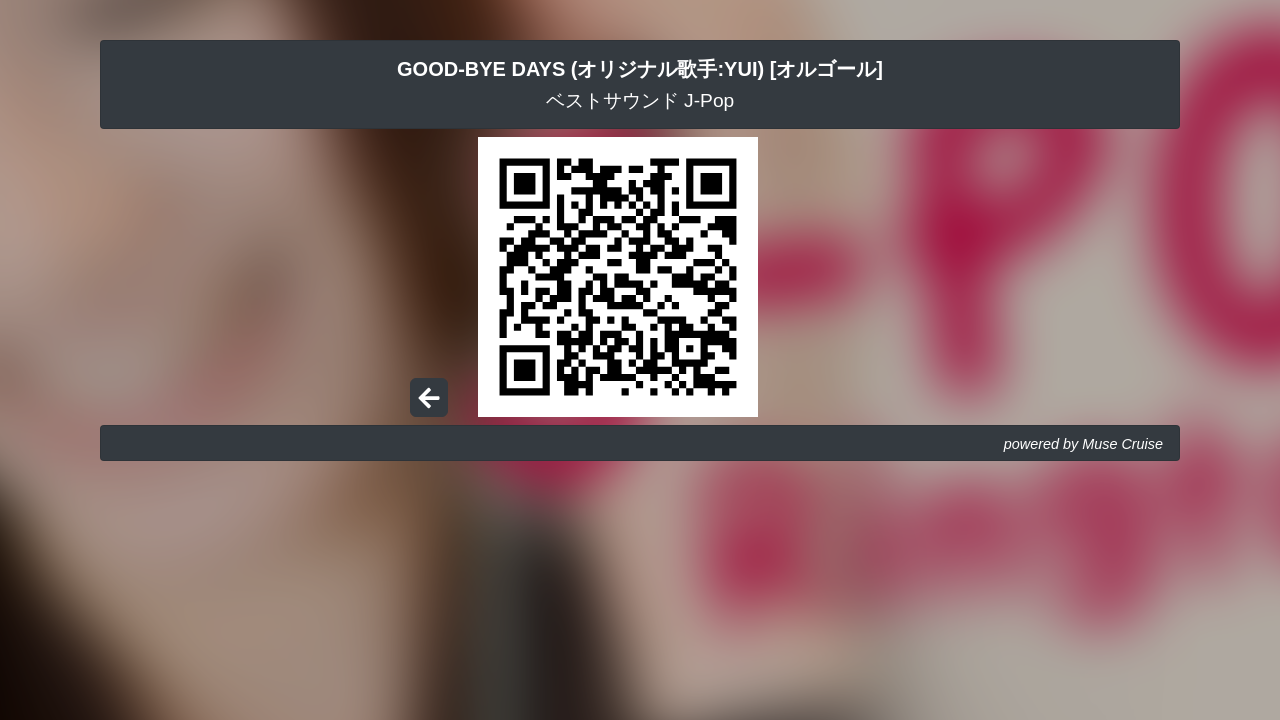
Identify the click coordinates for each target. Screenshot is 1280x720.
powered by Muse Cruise (1083, 444)
